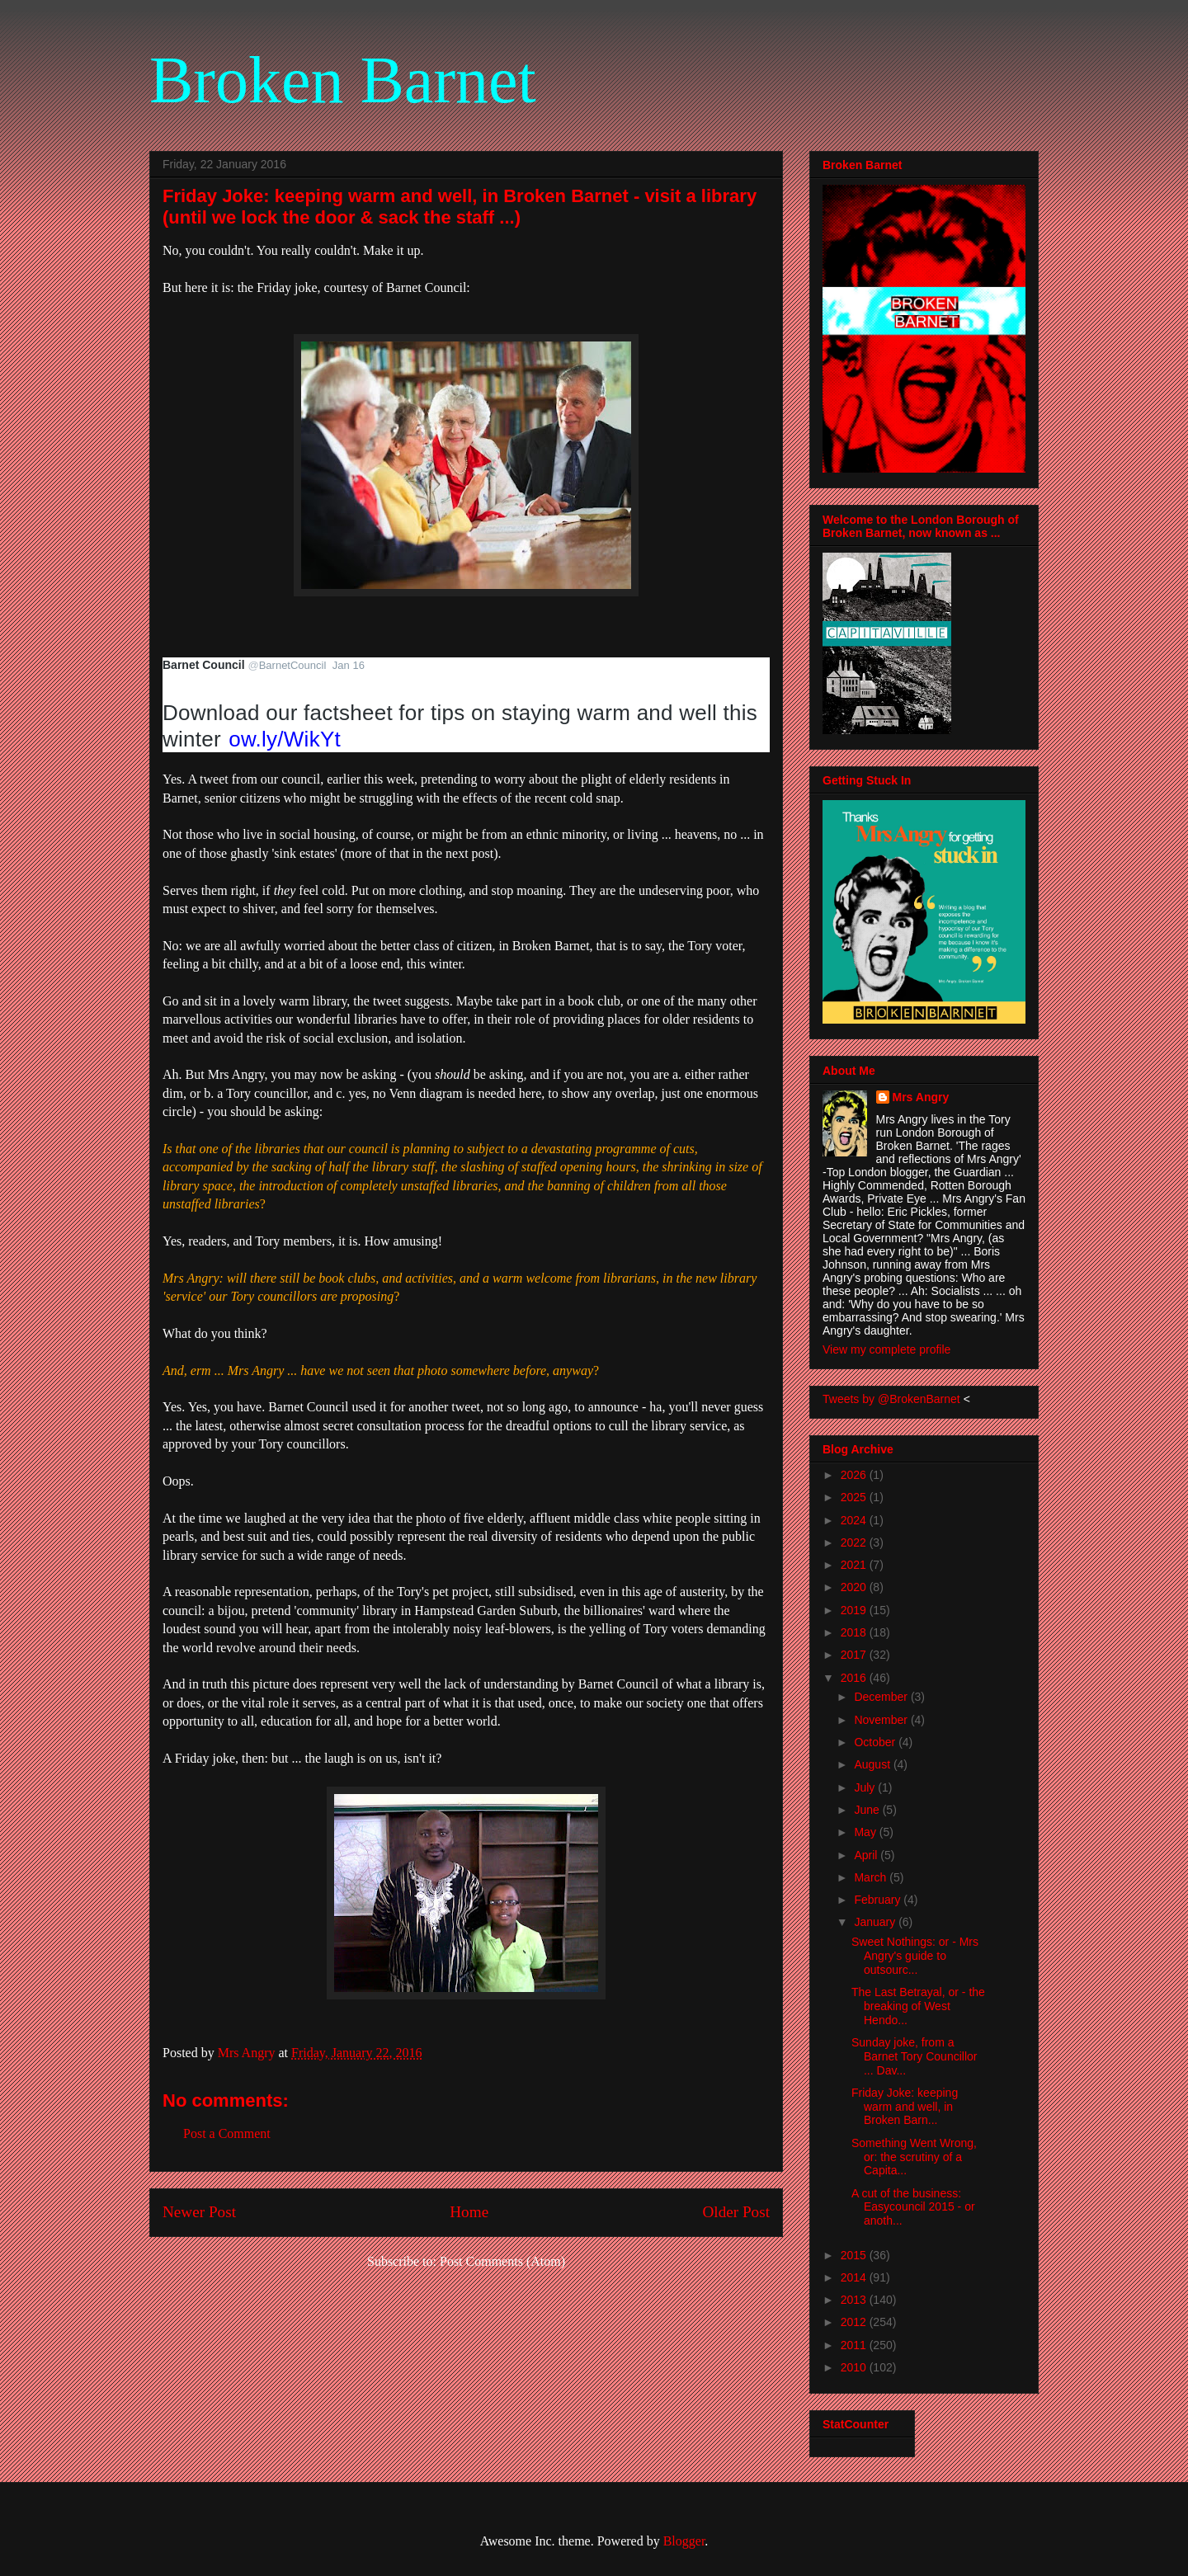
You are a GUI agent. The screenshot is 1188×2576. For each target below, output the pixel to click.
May (866, 1832)
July (866, 1787)
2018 (855, 1632)
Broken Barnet (342, 80)
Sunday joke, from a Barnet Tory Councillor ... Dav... (914, 2056)
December (882, 1696)
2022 (855, 1542)
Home (469, 2211)
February (878, 1899)
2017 (855, 1654)
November (882, 1719)
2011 (855, 2345)
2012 (855, 2322)
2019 (855, 1610)
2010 (855, 2367)
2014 (855, 2277)
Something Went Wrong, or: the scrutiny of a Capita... (914, 2157)
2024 (855, 1520)
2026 (855, 1474)
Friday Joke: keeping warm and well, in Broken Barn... (904, 2106)
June (868, 1809)
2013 (855, 2299)
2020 (855, 1587)
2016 (855, 1677)
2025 (855, 1497)
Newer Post (199, 2211)
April (867, 1855)
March (871, 1877)
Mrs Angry (921, 1097)
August (873, 1764)
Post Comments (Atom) (502, 2261)
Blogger (684, 2541)
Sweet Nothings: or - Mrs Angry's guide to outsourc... (914, 1955)
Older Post (736, 2211)
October (876, 1742)
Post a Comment (227, 2133)
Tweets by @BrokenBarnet (891, 1399)
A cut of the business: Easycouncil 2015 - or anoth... (913, 2207)
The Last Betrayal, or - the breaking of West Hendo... (918, 2006)
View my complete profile (886, 1349)
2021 (855, 1564)
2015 (855, 2255)
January (876, 1921)
